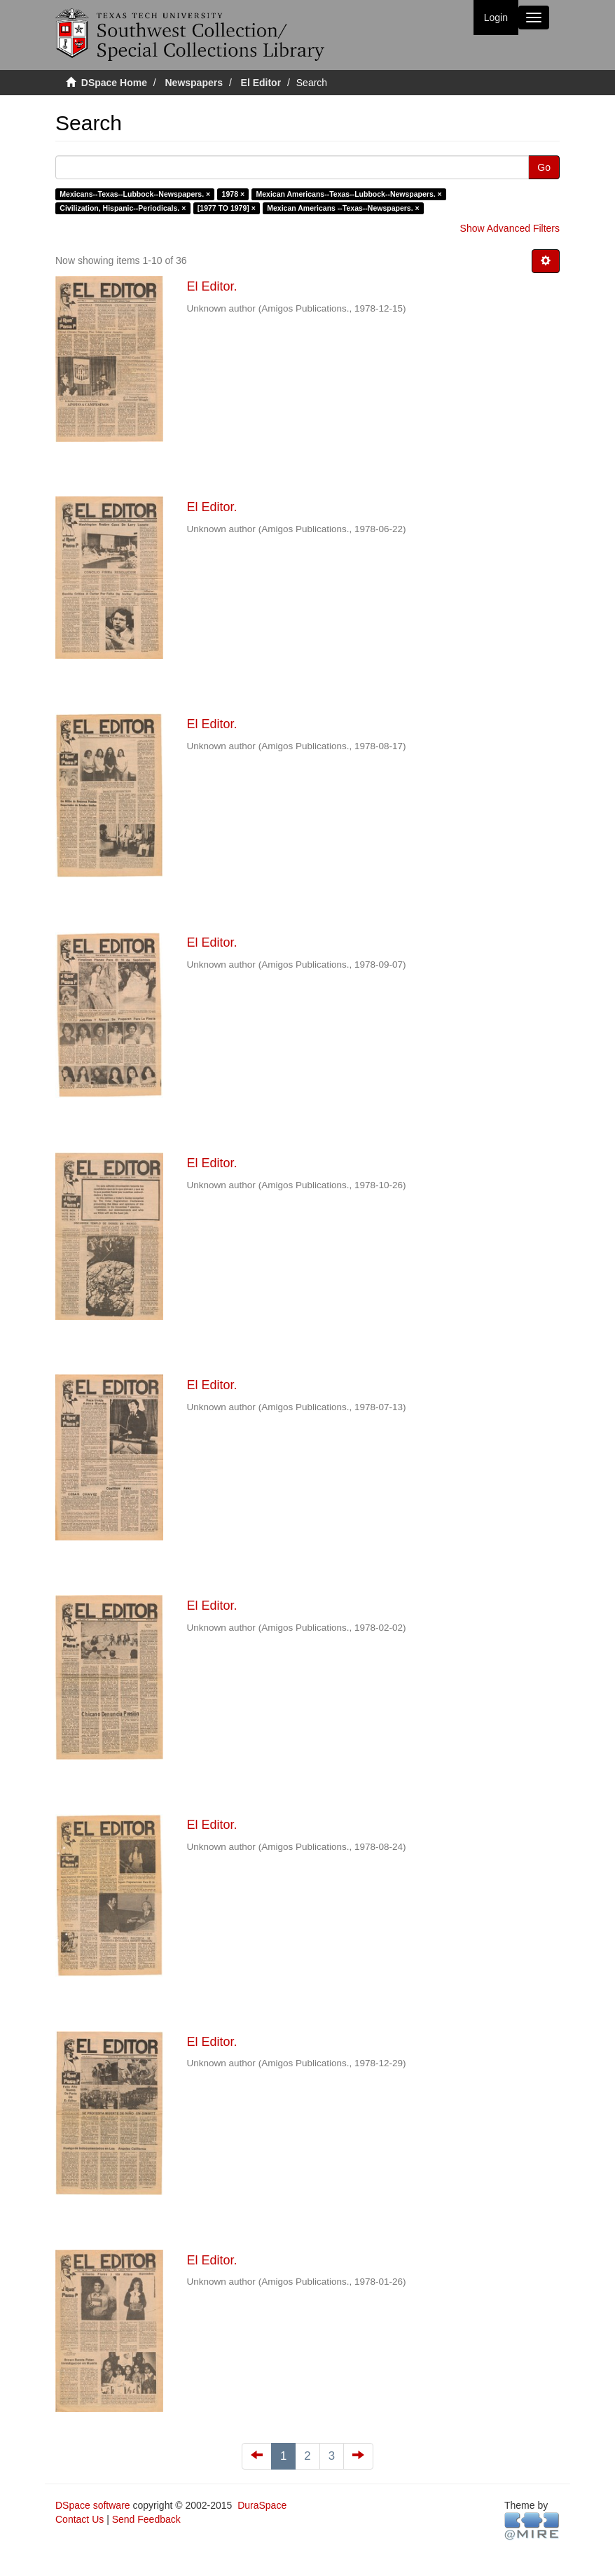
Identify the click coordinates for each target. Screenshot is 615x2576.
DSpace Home (114, 82)
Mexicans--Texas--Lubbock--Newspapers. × (135, 194)
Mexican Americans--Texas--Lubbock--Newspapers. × (349, 194)
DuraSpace (261, 2505)
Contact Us (79, 2519)
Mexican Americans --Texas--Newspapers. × (343, 208)
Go (544, 167)
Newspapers (194, 82)
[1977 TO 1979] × (227, 208)
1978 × (233, 194)
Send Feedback (146, 2519)
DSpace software (92, 2505)
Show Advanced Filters (510, 228)
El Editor (261, 82)
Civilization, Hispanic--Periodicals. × (123, 208)
